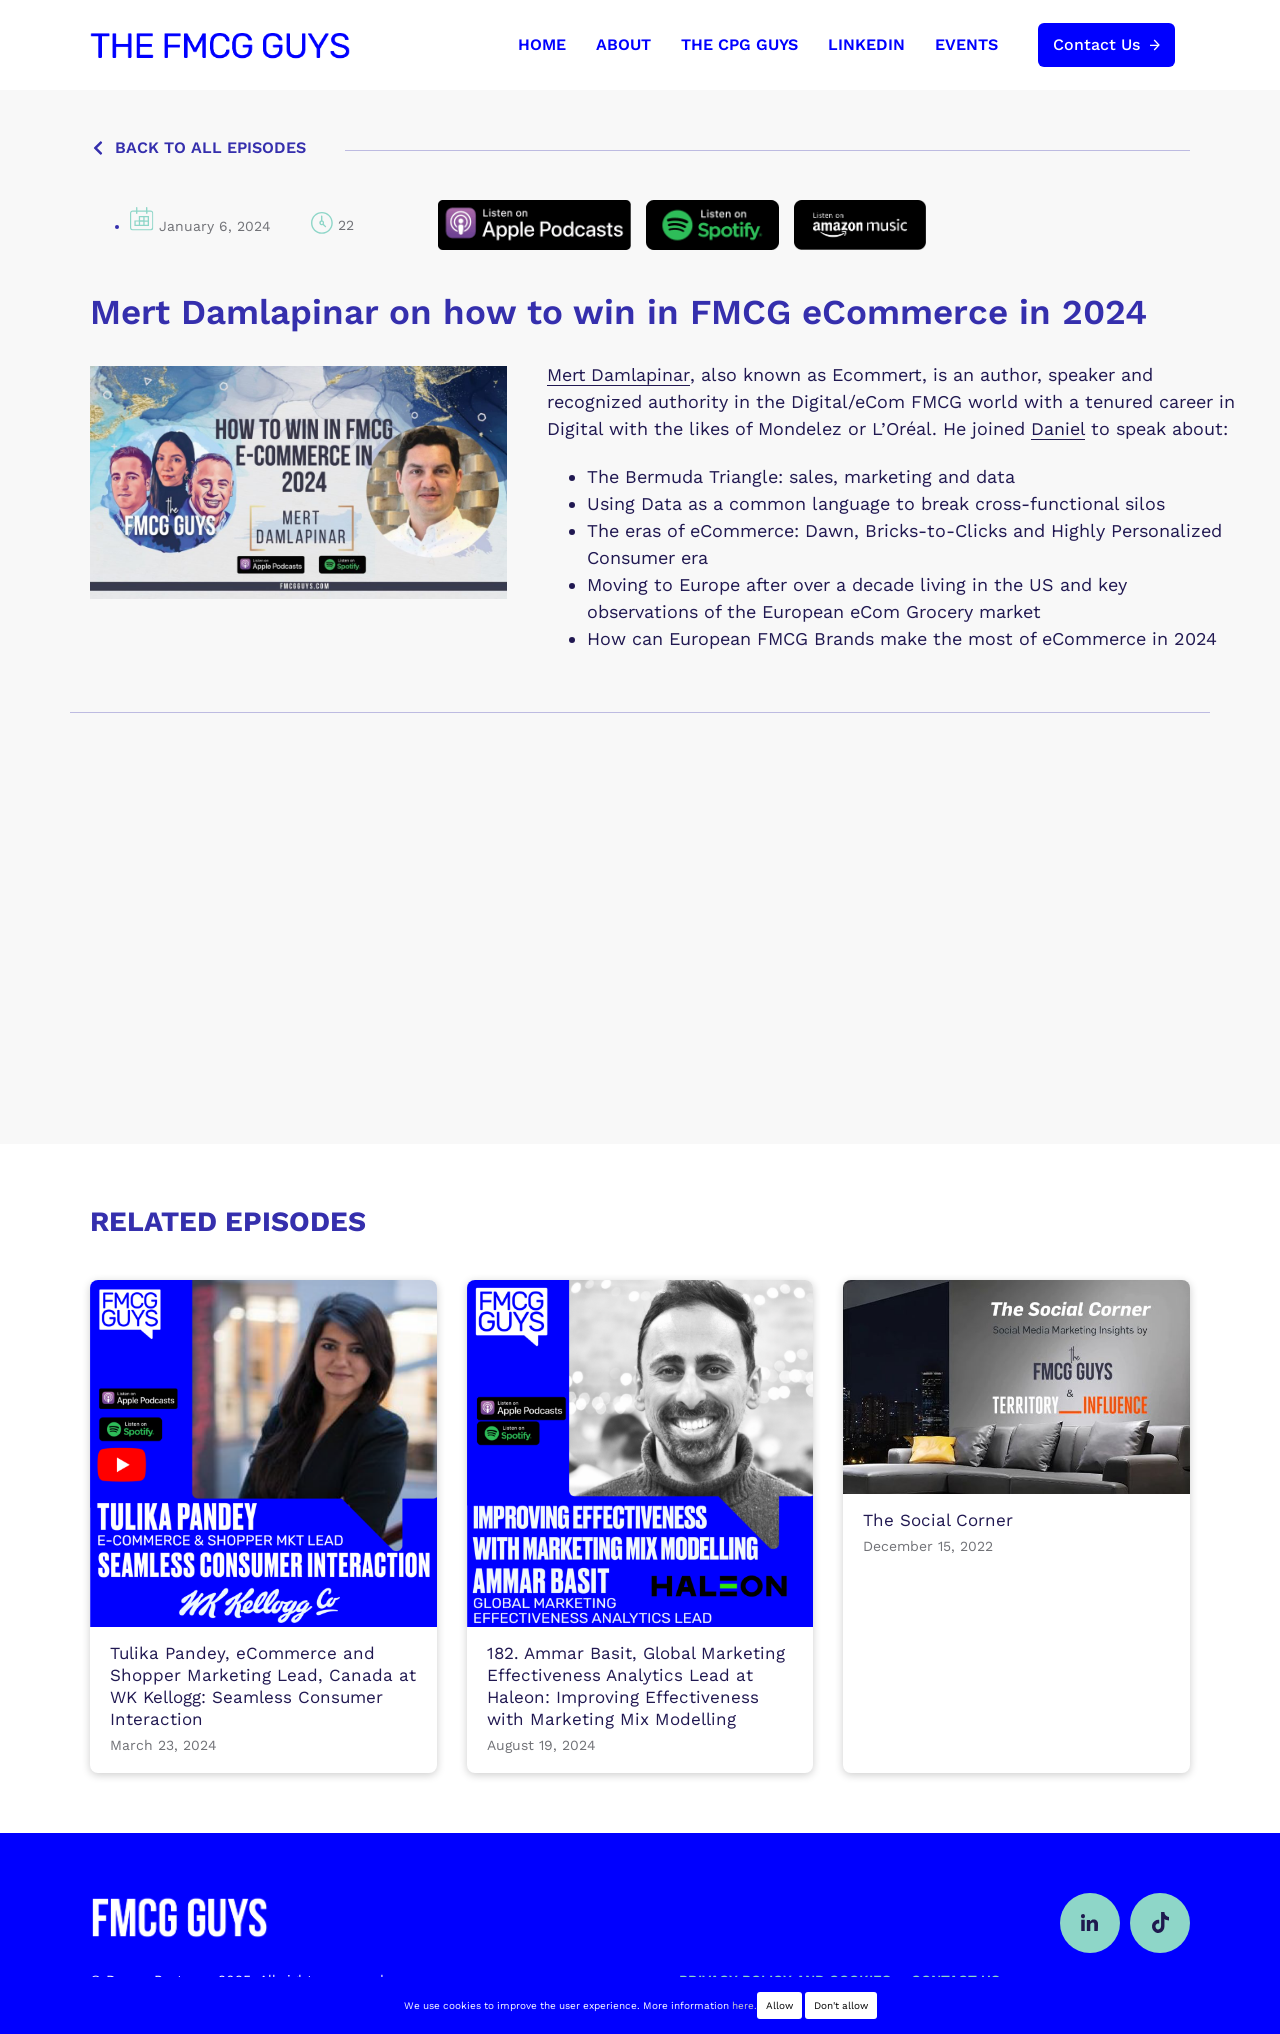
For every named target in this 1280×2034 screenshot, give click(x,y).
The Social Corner (938, 1518)
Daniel (1058, 428)
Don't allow (841, 2005)
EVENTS (966, 44)
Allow (779, 2005)
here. (744, 2005)
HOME (542, 44)
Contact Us (1096, 44)
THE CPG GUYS (739, 44)
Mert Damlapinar (619, 374)
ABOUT (623, 44)
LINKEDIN (866, 44)
